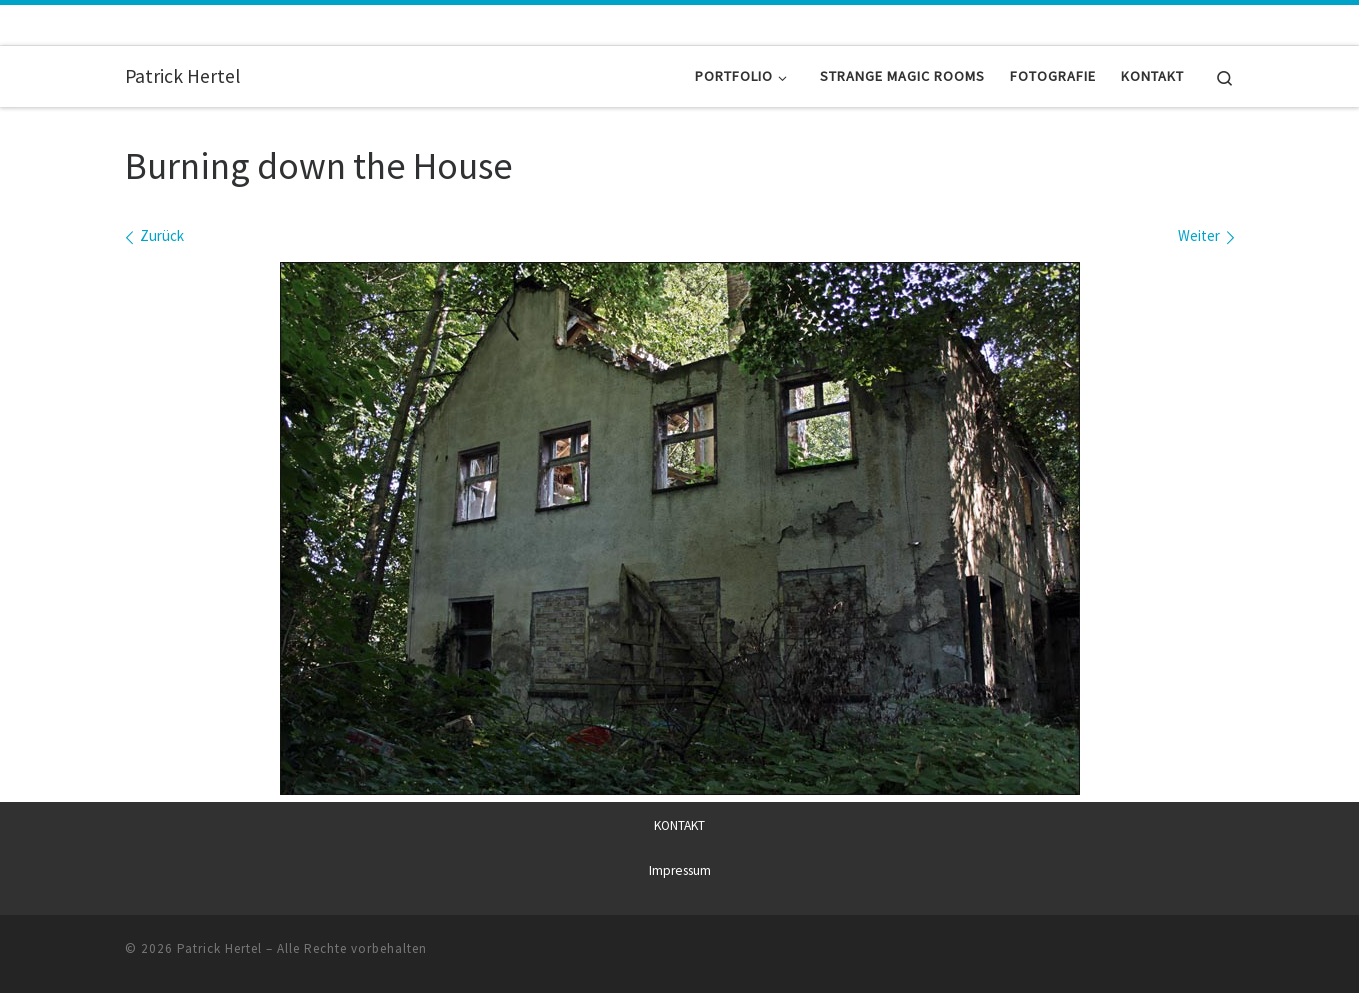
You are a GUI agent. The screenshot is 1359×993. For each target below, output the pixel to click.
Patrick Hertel (219, 947)
